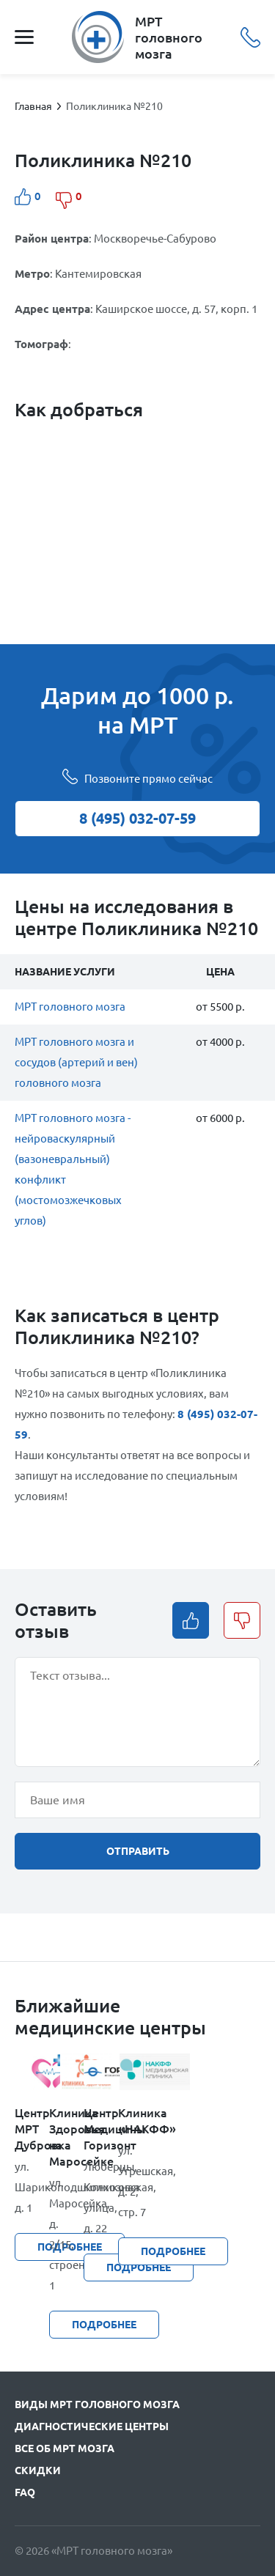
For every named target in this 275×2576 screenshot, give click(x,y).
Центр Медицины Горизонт (101, 2129)
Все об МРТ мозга (64, 2448)
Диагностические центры (92, 2426)
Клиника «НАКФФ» (135, 2121)
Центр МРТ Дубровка (32, 2129)
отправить (137, 1851)
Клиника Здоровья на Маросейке (66, 2137)
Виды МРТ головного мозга (97, 2404)
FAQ (25, 2492)
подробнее (173, 2251)
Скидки (38, 2470)
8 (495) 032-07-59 (250, 37)
